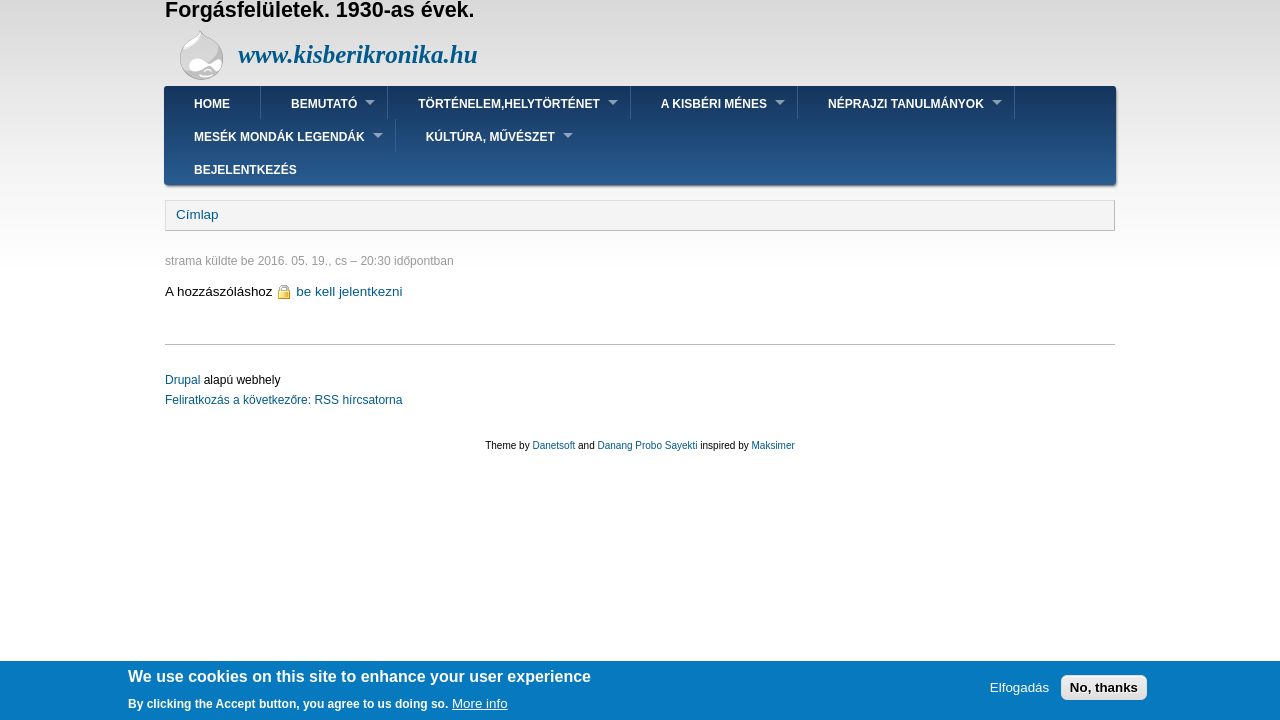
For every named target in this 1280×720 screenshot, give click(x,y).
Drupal (182, 380)
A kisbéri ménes (714, 104)
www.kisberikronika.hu (357, 54)
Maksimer (772, 445)
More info (480, 708)
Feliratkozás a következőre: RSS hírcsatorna (283, 400)
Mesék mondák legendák (279, 137)
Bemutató (324, 104)
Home (212, 104)
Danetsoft (553, 445)
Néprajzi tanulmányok (906, 104)
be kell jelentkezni (349, 291)
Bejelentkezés (245, 170)
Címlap (197, 214)
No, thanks (1104, 692)
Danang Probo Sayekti (647, 445)
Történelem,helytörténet (509, 104)
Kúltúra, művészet (490, 137)
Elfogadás (1019, 692)
